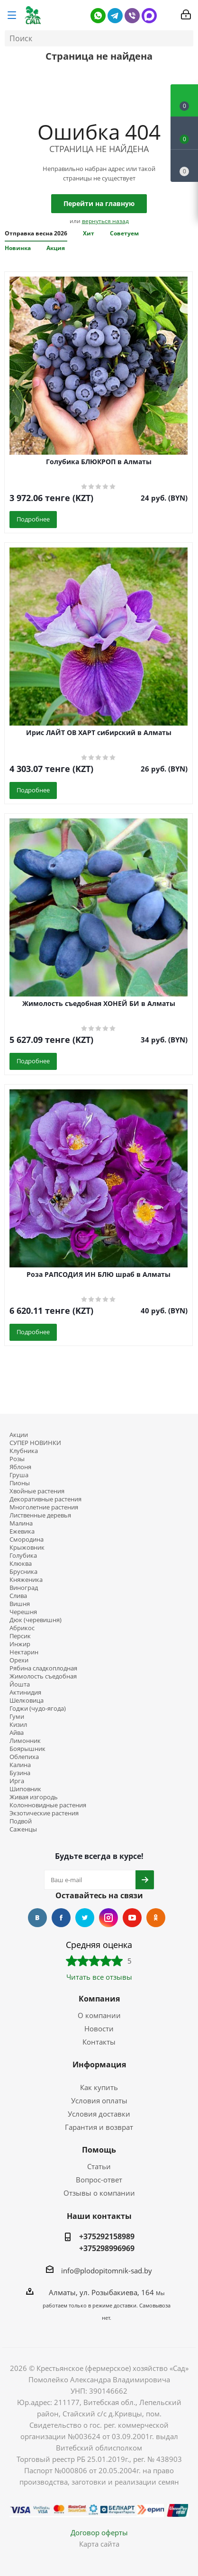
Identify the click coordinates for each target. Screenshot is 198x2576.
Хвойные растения (36, 1491)
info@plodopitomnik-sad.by (106, 2270)
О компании (99, 2015)
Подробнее (33, 519)
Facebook (61, 1917)
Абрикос (22, 1628)
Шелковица (26, 1700)
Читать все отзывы (99, 1977)
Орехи (18, 1660)
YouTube (132, 1917)
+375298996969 (107, 2248)
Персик (20, 1636)
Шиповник (25, 1789)
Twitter (84, 1917)
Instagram (108, 1917)
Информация (99, 2064)
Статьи (99, 2166)
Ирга (16, 1781)
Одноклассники (155, 1917)
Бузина (19, 1773)
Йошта (19, 1684)
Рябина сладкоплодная (43, 1668)
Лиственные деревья (40, 1515)
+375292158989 (107, 2236)
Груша (18, 1475)
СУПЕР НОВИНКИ (35, 1443)
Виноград (23, 1588)
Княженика (26, 1580)
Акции (18, 1435)
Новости (99, 2028)
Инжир (19, 1644)
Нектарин (23, 1652)
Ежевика (22, 1531)
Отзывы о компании (99, 2193)
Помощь (99, 2150)
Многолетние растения (43, 1507)
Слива (18, 1596)
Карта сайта (99, 2544)
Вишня (19, 1604)
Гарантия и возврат (99, 2127)
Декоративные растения (45, 1499)
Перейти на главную (99, 203)
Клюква (20, 1564)
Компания (99, 1998)
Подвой (20, 1821)
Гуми (16, 1717)
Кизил (18, 1725)
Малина (21, 1523)
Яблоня (20, 1467)
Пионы (19, 1483)
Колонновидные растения (47, 1805)
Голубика (23, 1556)
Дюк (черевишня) (35, 1620)
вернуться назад (105, 221)
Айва (16, 1733)
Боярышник (27, 1749)
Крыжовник (27, 1547)
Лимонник (25, 1741)
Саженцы (23, 1829)
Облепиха (24, 1757)
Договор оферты (99, 2532)
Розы (17, 1459)
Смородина (26, 1539)
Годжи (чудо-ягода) (37, 1708)
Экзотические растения (44, 1813)
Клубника (23, 1451)
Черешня (23, 1612)
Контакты (99, 2041)
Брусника (23, 1572)
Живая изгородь (33, 1797)
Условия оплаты (99, 2100)
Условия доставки (99, 2113)
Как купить (99, 2087)
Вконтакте (37, 1917)
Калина (20, 1765)
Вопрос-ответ (99, 2179)
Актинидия (25, 1692)
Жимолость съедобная (43, 1676)
